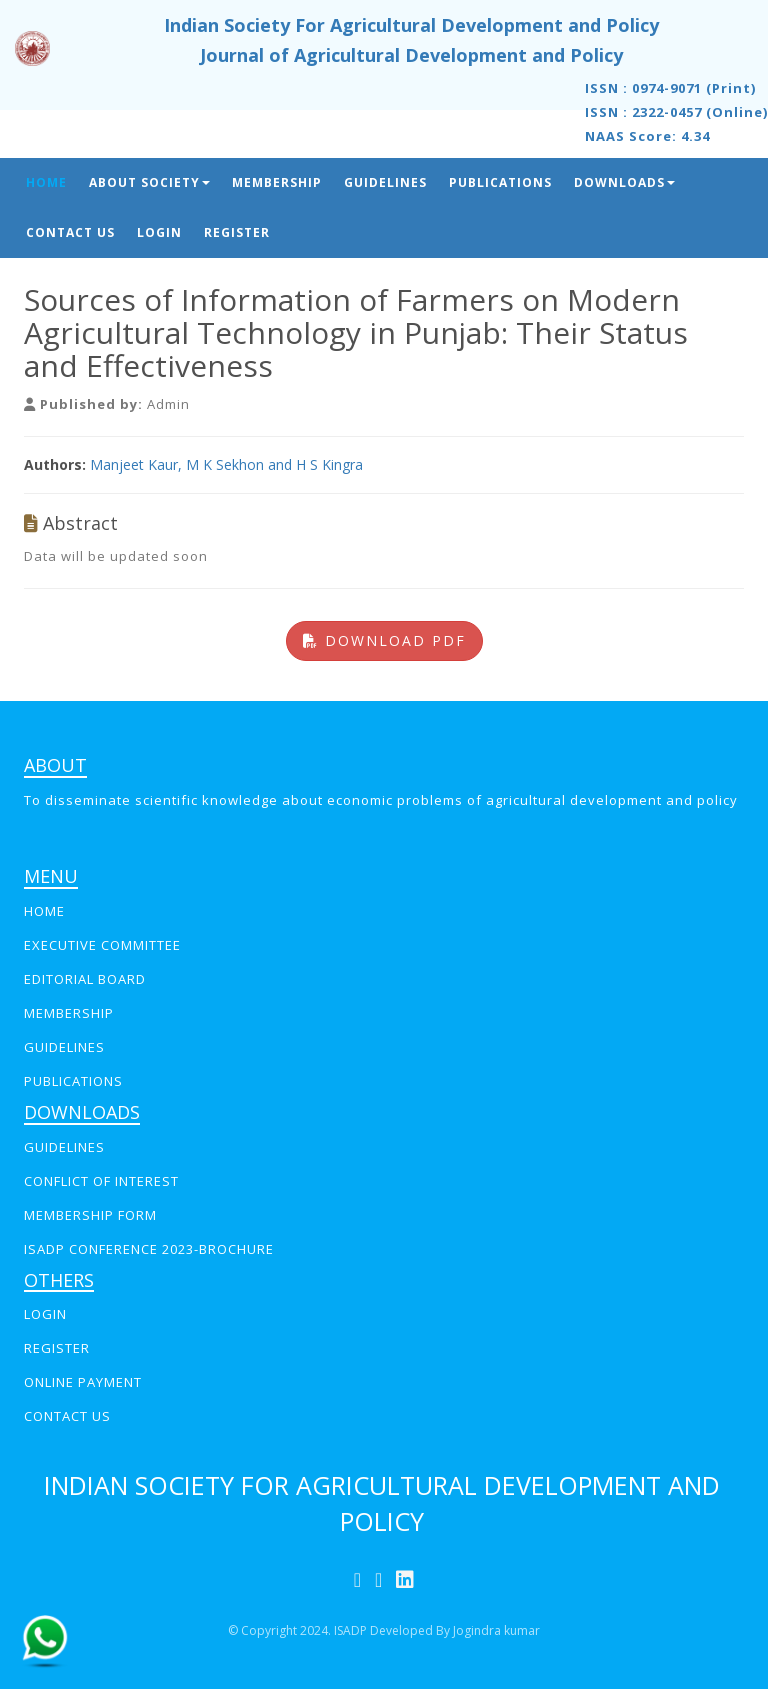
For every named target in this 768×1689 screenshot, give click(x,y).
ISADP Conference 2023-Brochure (149, 1249)
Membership (277, 182)
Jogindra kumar (496, 1630)
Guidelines (385, 182)
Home (46, 182)
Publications (500, 182)
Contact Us (70, 232)
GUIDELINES (64, 1047)
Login (159, 232)
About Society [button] (149, 182)
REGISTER (57, 1348)
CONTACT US (67, 1416)
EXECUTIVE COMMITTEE (102, 945)
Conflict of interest (101, 1181)
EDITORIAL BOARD (85, 979)
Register (237, 232)
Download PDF (384, 640)
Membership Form (90, 1215)
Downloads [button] (624, 182)
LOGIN (45, 1314)
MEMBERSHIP (69, 1013)
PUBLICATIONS (73, 1081)
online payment (83, 1382)
